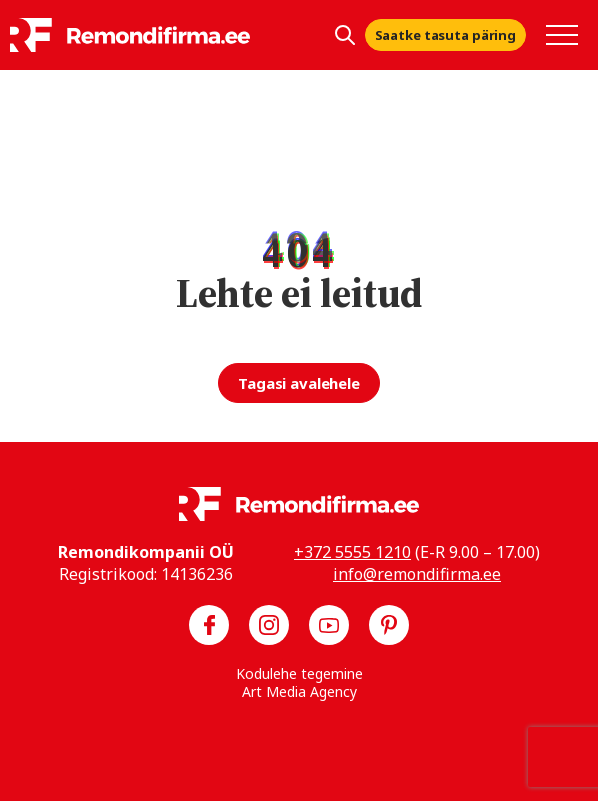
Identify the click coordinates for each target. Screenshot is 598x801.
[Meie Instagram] (269, 625)
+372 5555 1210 (352, 552)
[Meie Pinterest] (389, 625)
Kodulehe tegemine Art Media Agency (299, 682)
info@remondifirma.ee (417, 574)
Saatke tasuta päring (445, 35)
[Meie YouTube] (329, 625)
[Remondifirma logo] (130, 35)
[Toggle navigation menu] (562, 35)
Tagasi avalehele (299, 383)
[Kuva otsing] (345, 35)
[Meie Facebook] (209, 625)
